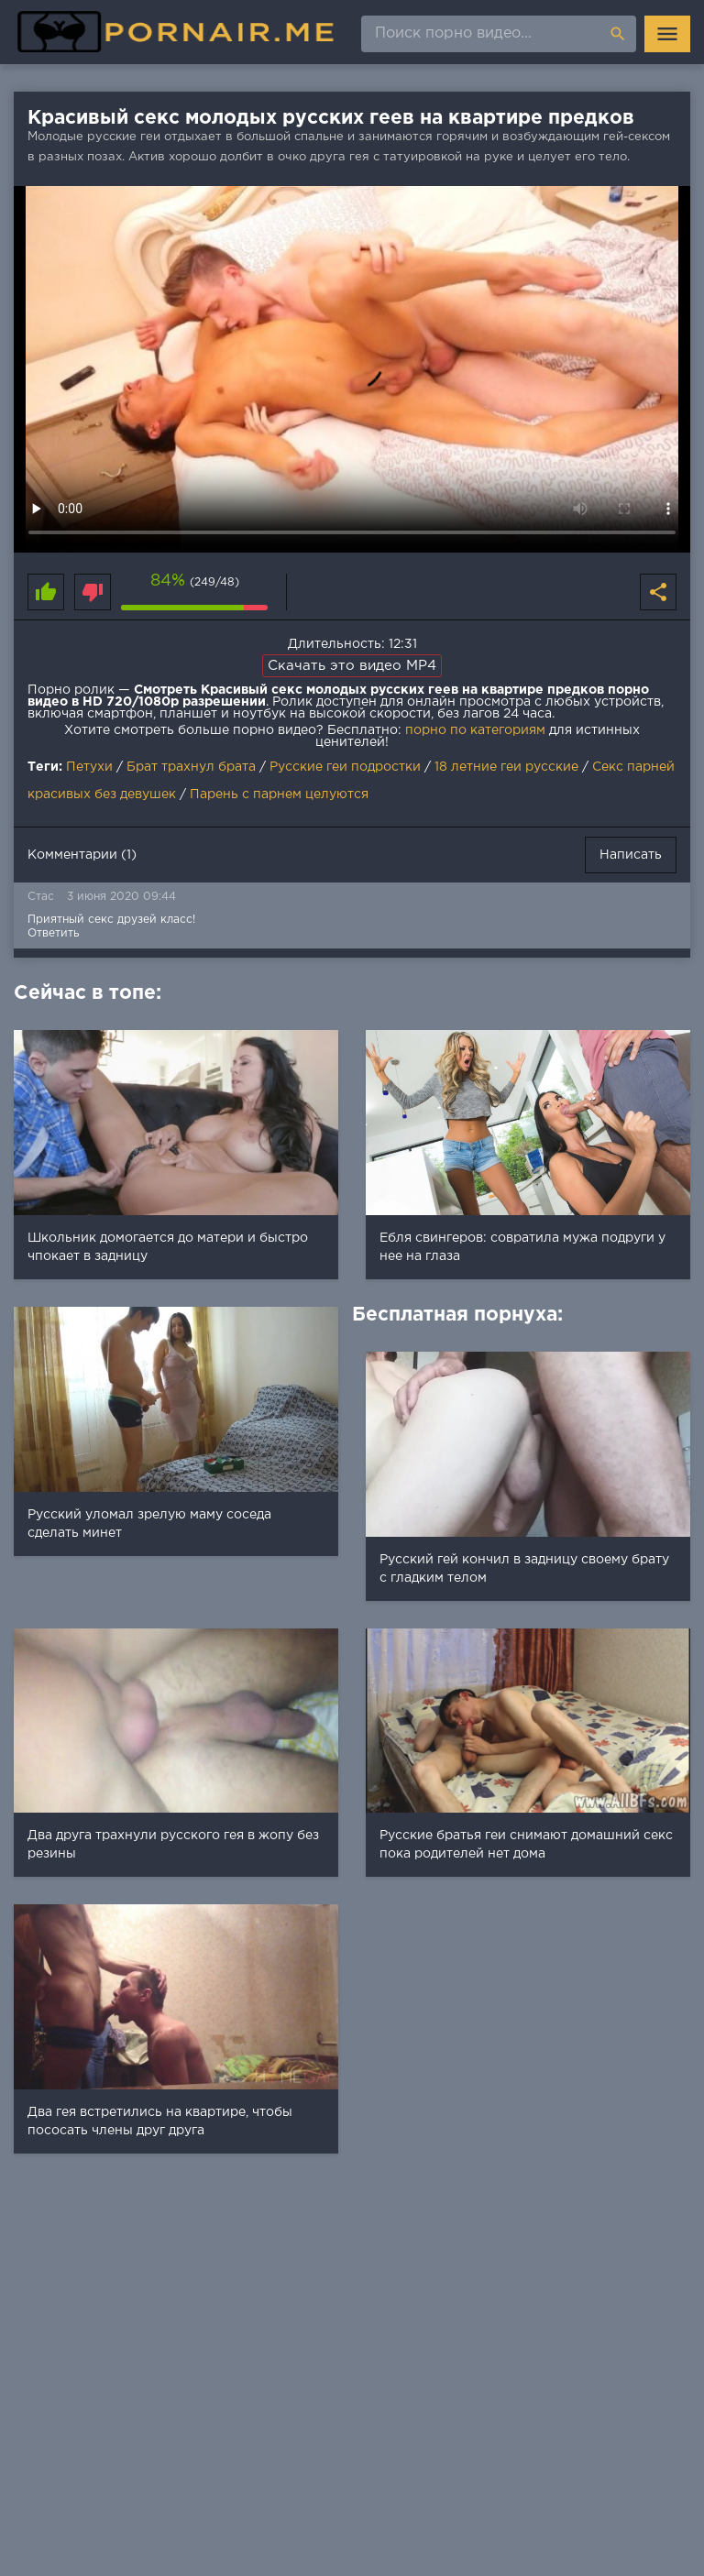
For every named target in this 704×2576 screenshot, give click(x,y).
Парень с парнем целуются (279, 794)
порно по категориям (475, 730)
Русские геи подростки (345, 767)
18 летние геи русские (506, 767)
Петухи (89, 767)
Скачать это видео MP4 (352, 666)
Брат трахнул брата (191, 767)
